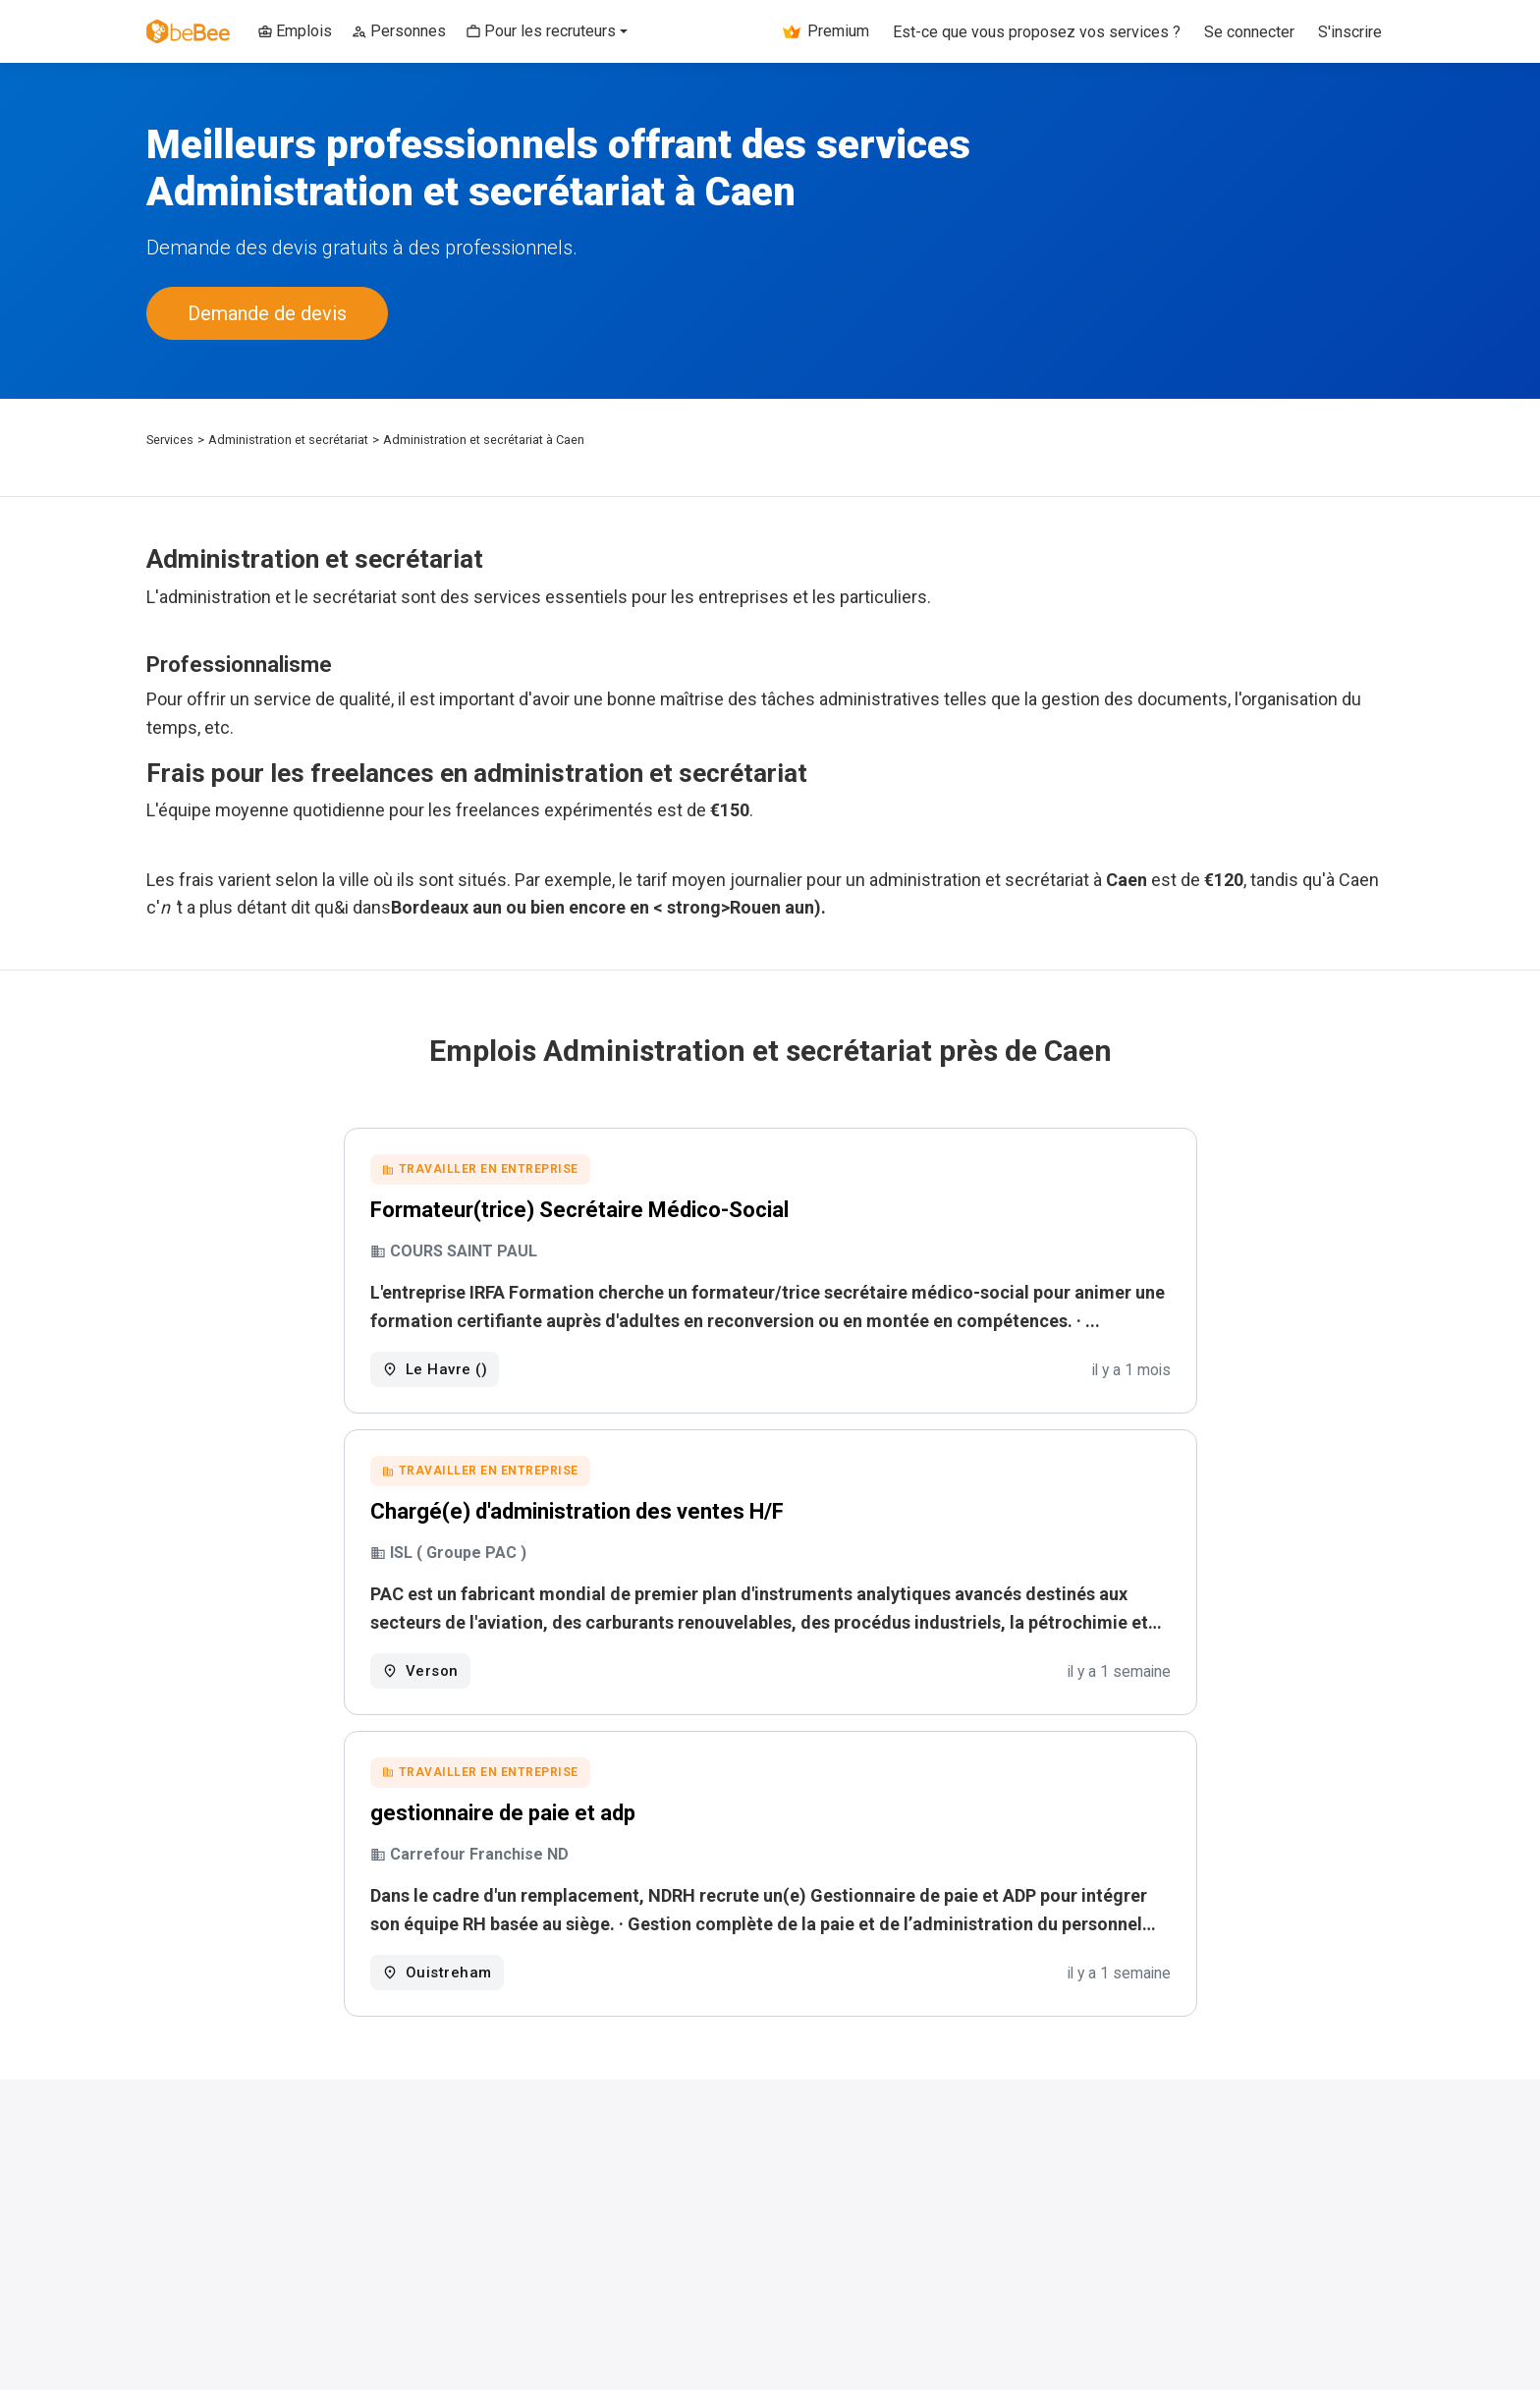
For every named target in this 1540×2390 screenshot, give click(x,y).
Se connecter (1249, 32)
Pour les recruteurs (541, 31)
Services (169, 439)
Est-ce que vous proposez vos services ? (1037, 32)
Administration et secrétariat (288, 439)
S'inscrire (1350, 32)
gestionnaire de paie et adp (502, 1813)
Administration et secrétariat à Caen (483, 439)
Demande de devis (267, 313)
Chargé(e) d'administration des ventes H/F (577, 1511)
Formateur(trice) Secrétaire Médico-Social (579, 1209)
